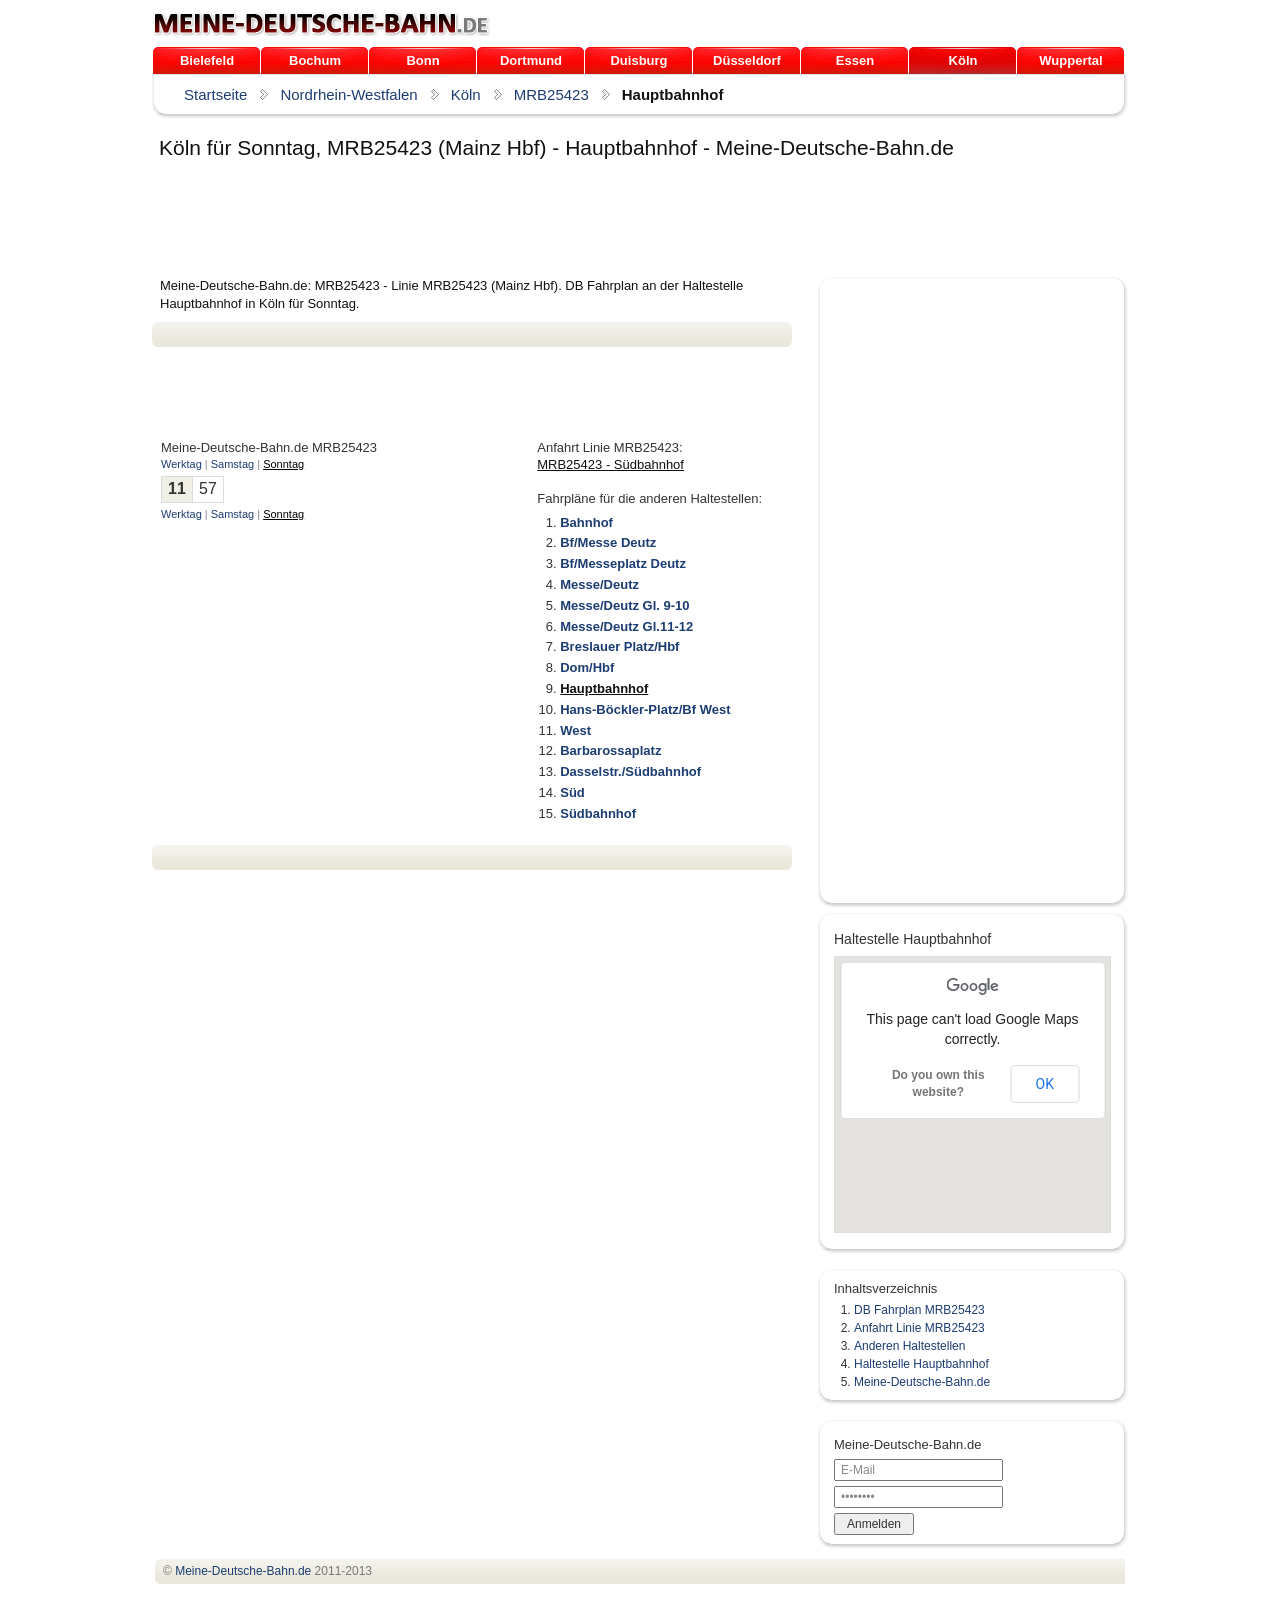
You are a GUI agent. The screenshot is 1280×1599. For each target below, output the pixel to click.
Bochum (315, 60)
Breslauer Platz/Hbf (619, 646)
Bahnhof (586, 522)
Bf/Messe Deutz (608, 542)
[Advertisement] (516, 222)
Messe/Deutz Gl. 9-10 (624, 605)
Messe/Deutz (599, 584)
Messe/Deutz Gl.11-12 (626, 626)
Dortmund (531, 60)
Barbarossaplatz (610, 750)
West (575, 730)
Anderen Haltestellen (909, 1346)
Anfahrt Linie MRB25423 (919, 1328)
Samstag (232, 464)
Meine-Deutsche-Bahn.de (922, 1382)
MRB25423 (551, 94)
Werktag (181, 464)
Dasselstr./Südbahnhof (630, 771)
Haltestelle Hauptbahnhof (921, 1364)
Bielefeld (207, 60)
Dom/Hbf (587, 667)
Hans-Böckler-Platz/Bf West (645, 709)
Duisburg (638, 60)
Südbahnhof (598, 813)
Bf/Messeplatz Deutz (623, 563)
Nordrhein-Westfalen (348, 94)
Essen (855, 60)
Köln (963, 60)
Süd (572, 792)
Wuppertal (1070, 60)
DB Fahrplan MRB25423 (919, 1310)
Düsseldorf (747, 60)
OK (1045, 1084)
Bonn (422, 60)
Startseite (215, 94)
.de (321, 24)
